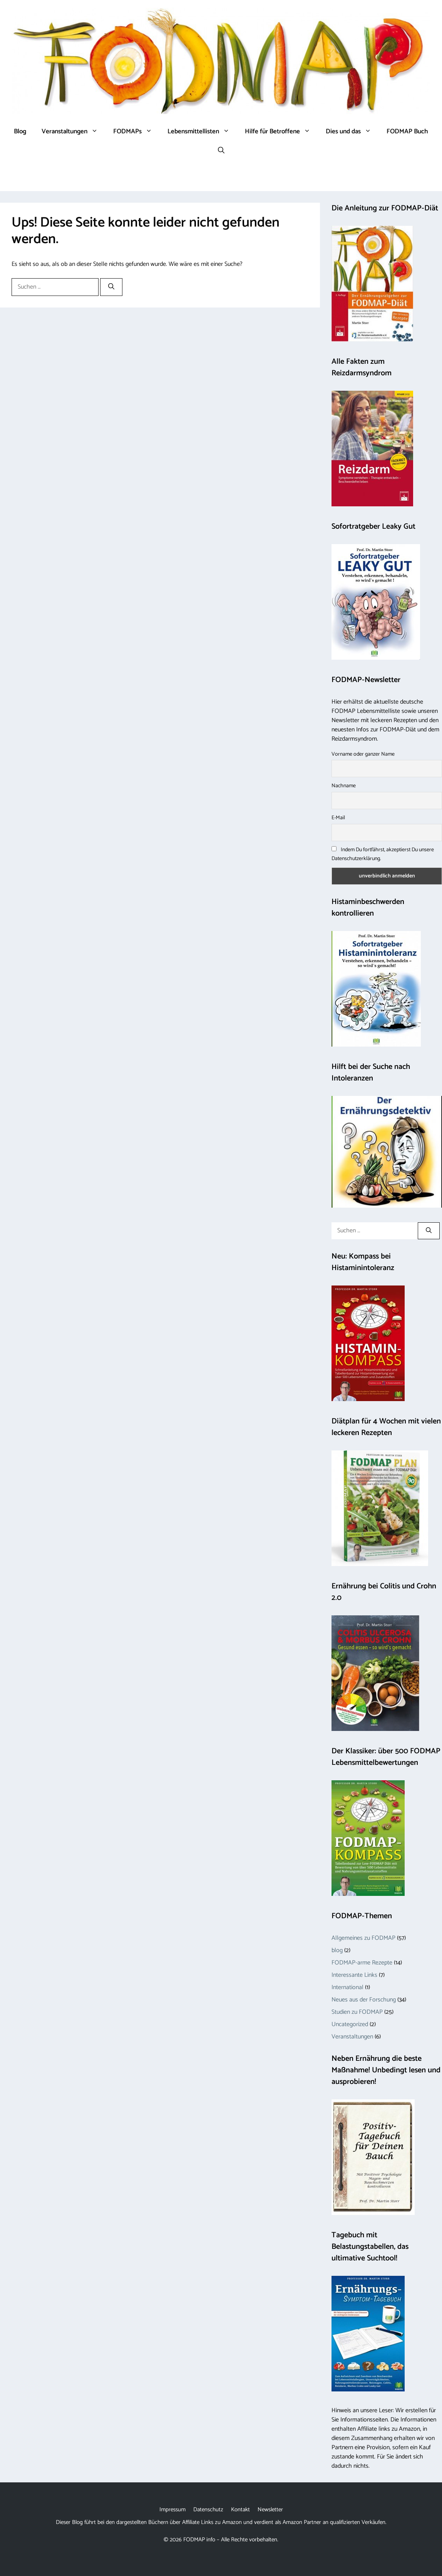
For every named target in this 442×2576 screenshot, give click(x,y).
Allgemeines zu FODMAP (363, 1938)
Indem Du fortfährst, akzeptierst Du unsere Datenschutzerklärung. (383, 854)
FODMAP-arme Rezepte (362, 1963)
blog (337, 1950)
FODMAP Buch (407, 131)
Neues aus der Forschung (364, 2000)
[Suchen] (111, 287)
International (347, 1987)
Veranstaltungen (73, 131)
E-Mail (338, 817)
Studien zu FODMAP (357, 2012)
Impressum (172, 2509)
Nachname (344, 785)
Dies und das (352, 131)
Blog (20, 131)
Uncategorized (350, 2024)
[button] (221, 150)
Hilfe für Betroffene (281, 131)
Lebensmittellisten (202, 131)
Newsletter (270, 2509)
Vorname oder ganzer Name (363, 754)
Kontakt (240, 2509)
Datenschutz (208, 2509)
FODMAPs (136, 131)
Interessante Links (354, 1975)
